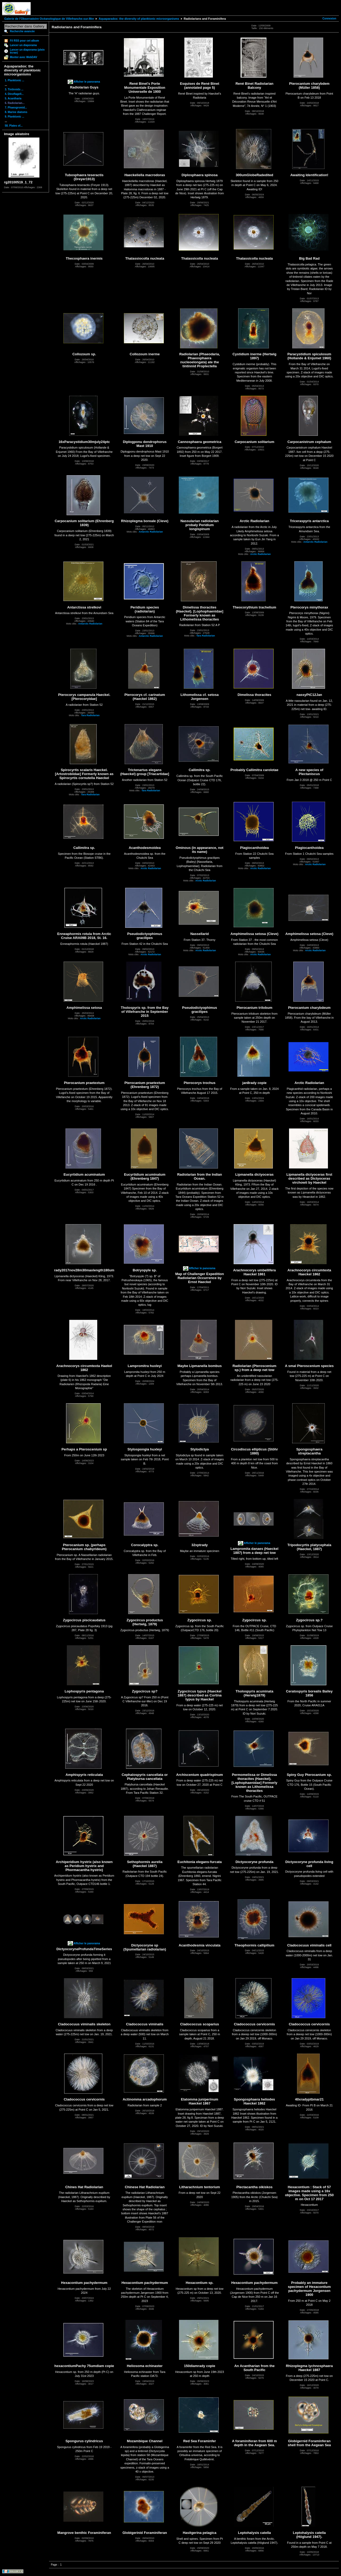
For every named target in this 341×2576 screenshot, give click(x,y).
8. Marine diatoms (16, 112)
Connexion (329, 18)
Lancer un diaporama (23, 45)
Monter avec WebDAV (23, 57)
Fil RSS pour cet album (24, 40)
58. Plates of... (14, 125)
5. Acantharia (13, 98)
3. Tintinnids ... (14, 89)
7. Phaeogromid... (16, 107)
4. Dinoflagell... (14, 93)
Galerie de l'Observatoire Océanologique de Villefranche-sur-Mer (49, 18)
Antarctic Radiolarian (151, 531)
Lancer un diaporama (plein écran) (27, 51)
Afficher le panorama (87, 81)
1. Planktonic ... (14, 80)
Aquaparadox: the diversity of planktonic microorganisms (139, 18)
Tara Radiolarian (205, 635)
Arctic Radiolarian (260, 554)
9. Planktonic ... (14, 116)
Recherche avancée (22, 31)
